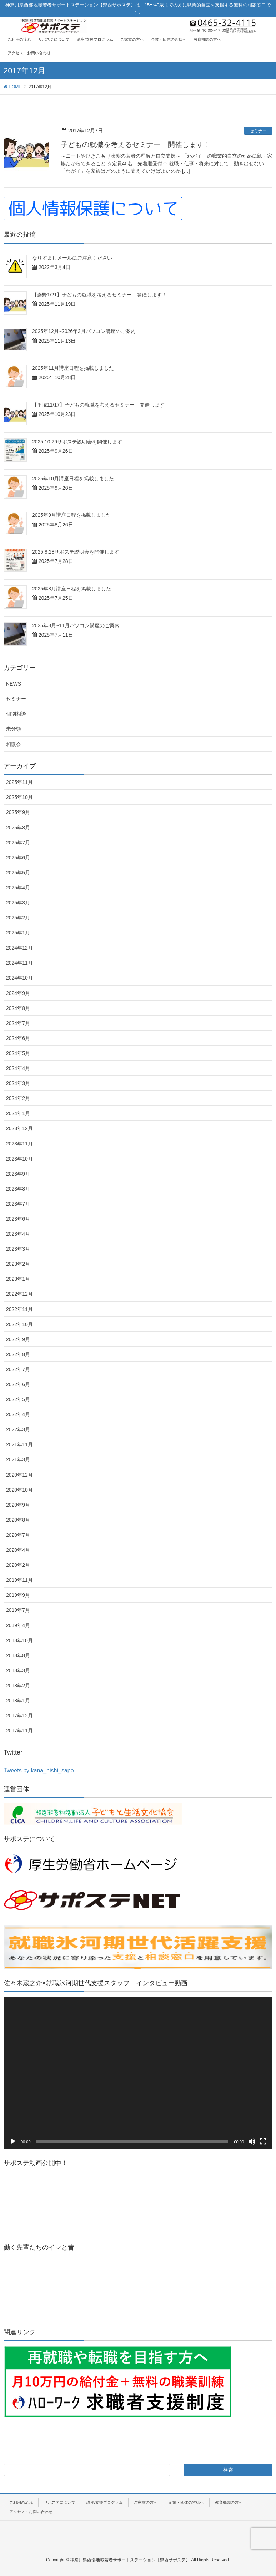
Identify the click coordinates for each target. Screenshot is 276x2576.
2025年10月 (19, 797)
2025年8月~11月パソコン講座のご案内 (76, 625)
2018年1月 (18, 1700)
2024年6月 (18, 1038)
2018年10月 (19, 1640)
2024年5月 (18, 1053)
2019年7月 (18, 1610)
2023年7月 (18, 1204)
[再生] (12, 2141)
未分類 (13, 729)
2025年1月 (18, 933)
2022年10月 (19, 1324)
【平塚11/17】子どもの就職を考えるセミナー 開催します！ (101, 405)
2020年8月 (18, 1520)
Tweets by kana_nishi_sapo (39, 1770)
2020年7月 (18, 1535)
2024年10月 (19, 978)
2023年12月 (19, 1128)
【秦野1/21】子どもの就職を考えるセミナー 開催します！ (99, 295)
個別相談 (16, 714)
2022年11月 (19, 1309)
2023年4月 (18, 1234)
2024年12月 (19, 948)
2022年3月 (18, 1429)
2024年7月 (18, 1023)
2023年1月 (18, 1279)
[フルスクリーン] (263, 2141)
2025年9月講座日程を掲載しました (71, 515)
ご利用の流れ (21, 2502)
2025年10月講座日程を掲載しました (73, 478)
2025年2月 (18, 918)
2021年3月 (18, 1459)
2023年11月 (19, 1144)
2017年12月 (19, 1715)
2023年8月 (18, 1189)
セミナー (258, 130)
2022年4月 (18, 1414)
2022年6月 (18, 1384)
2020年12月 (19, 1475)
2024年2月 (18, 1098)
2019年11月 (19, 1580)
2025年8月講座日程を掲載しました (71, 589)
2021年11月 (19, 1444)
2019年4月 (18, 1625)
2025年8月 (18, 827)
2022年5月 (18, 1399)
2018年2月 (18, 1685)
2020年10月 (19, 1490)
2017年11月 (19, 1730)
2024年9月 (18, 993)
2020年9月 (18, 1505)
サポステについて (59, 2502)
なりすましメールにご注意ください (72, 258)
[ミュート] (251, 2141)
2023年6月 (18, 1219)
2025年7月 (18, 842)
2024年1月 (18, 1113)
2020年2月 (18, 1565)
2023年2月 (18, 1264)
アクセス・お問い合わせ (30, 2511)
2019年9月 (18, 1595)
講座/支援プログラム (104, 2502)
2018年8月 (18, 1655)
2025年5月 (18, 872)
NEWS (13, 684)
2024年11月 (19, 963)
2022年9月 (18, 1339)
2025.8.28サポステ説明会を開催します (75, 552)
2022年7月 (18, 1369)
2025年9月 (18, 812)
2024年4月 (18, 1068)
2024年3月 (18, 1083)
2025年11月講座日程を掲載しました (73, 368)
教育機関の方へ (228, 2502)
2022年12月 (19, 1294)
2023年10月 (19, 1159)
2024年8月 (18, 1008)
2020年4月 (18, 1550)
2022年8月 (18, 1354)
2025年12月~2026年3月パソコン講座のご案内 (84, 331)
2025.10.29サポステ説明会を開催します (77, 442)
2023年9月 (18, 1174)
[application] (138, 2073)
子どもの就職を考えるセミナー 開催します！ (136, 144)
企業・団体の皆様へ (186, 2502)
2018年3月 (18, 1670)
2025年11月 (19, 782)
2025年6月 (18, 857)
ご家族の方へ (145, 2502)
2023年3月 (18, 1249)
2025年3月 (18, 903)
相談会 (13, 744)
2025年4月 (18, 887)
